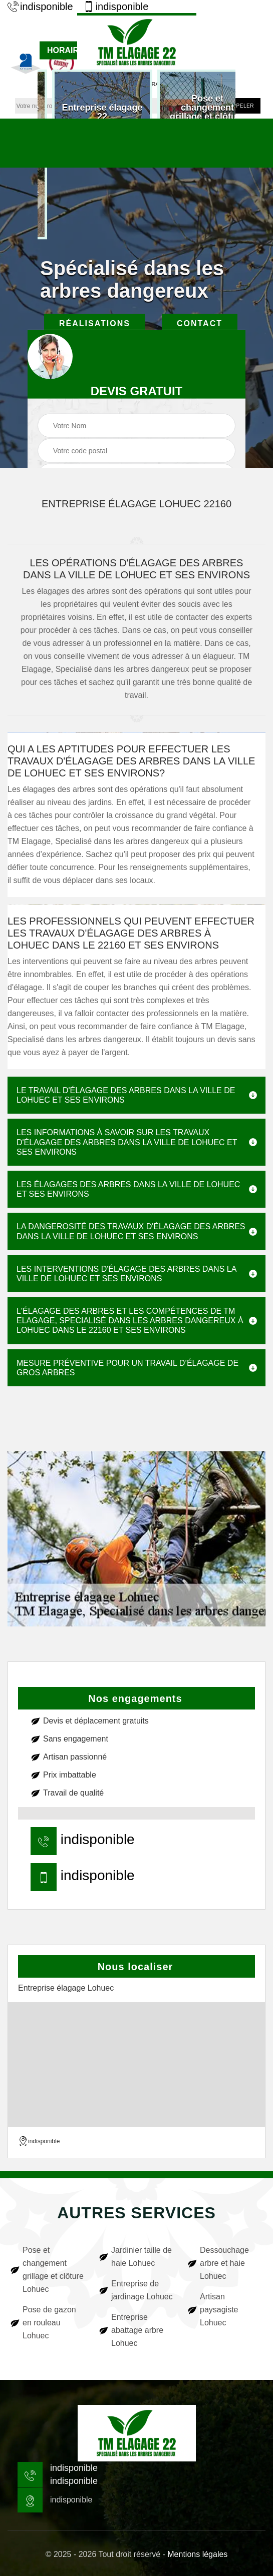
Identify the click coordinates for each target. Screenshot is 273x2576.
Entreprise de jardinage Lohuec (142, 2290)
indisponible (40, 6)
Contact (199, 323)
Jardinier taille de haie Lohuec (141, 2256)
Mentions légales (197, 2554)
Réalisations (94, 323)
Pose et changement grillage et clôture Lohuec (53, 2269)
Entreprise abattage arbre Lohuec (137, 2330)
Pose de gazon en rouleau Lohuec (49, 2322)
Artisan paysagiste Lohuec (219, 2309)
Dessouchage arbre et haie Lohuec (224, 2263)
